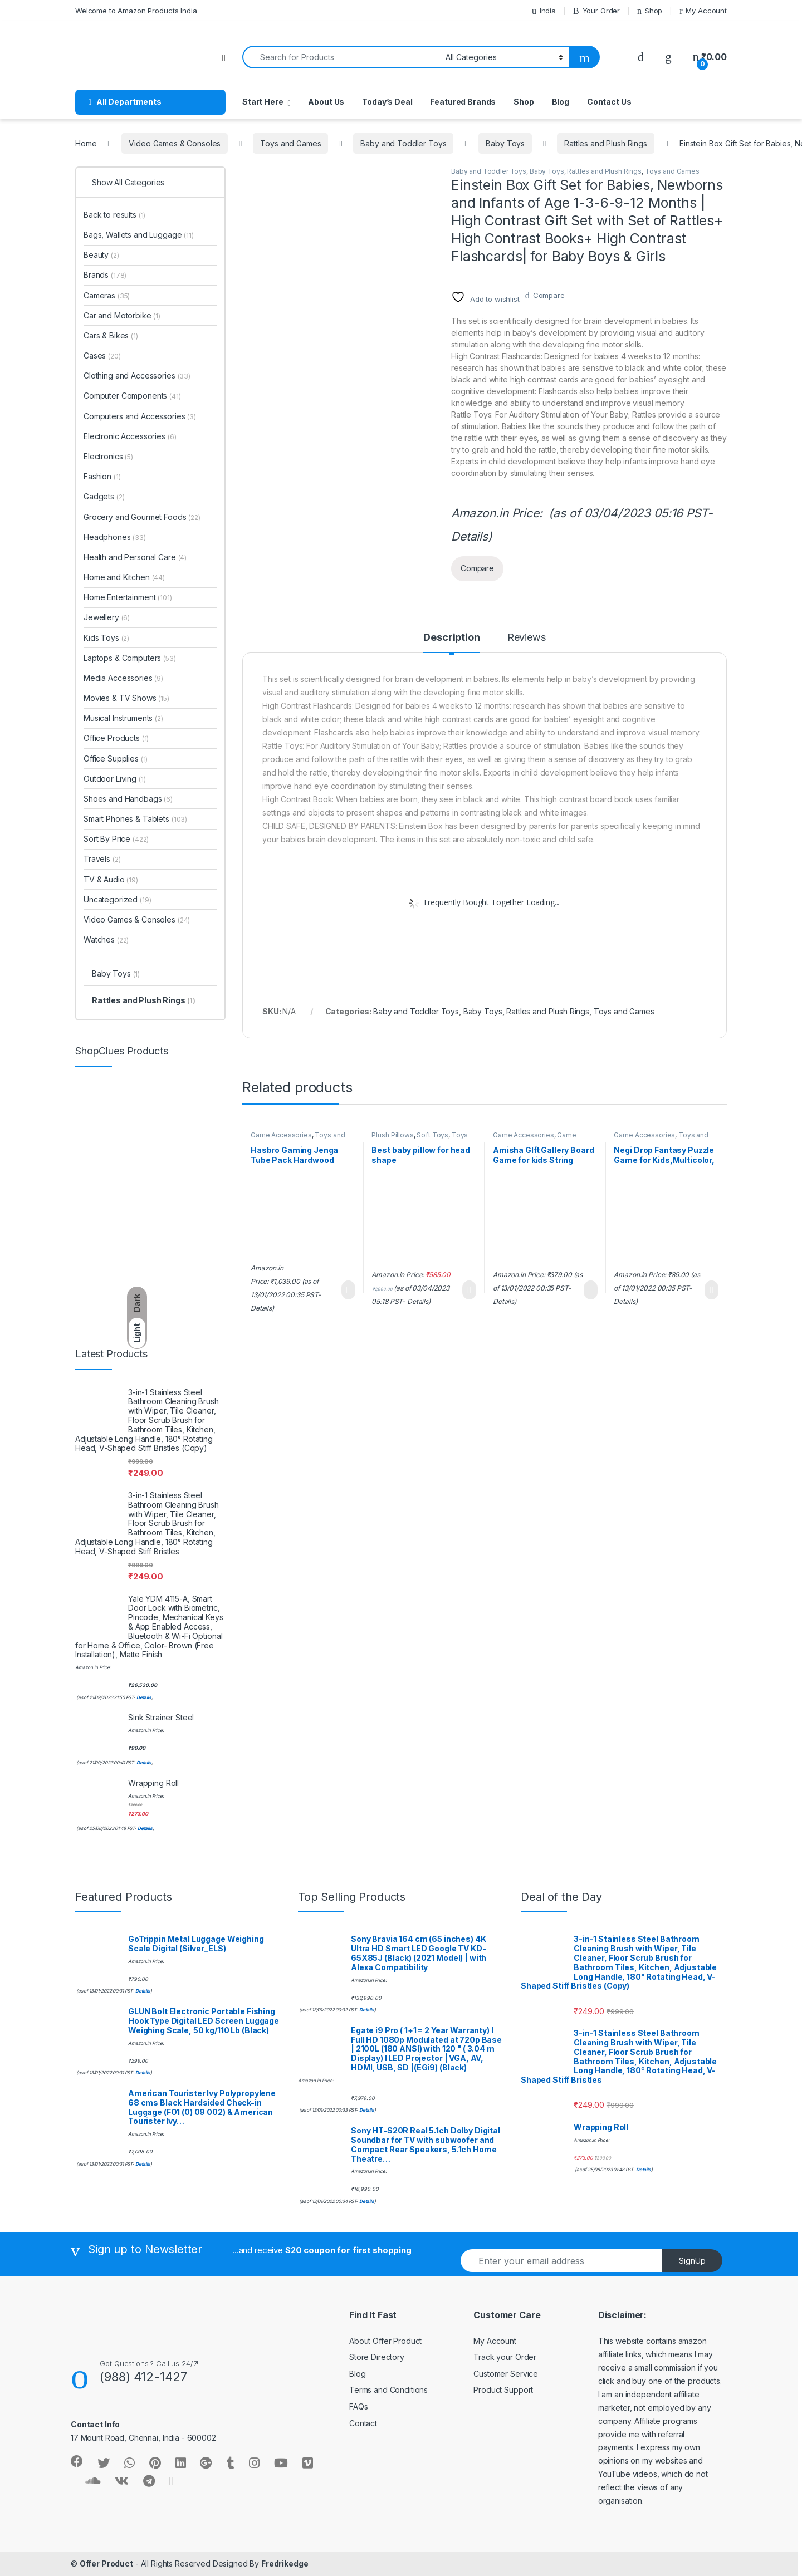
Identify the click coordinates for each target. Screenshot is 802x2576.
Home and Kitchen (124, 577)
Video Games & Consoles (175, 143)
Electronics (108, 456)
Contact (363, 2423)
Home (85, 143)
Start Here (262, 101)
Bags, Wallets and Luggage (139, 234)
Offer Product (106, 2563)
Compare (549, 295)
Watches (106, 939)
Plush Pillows (392, 1135)
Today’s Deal (387, 101)
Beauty (101, 254)
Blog (560, 101)
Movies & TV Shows (126, 698)
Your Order (596, 11)
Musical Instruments (123, 718)
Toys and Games (290, 143)
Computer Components (132, 395)
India (544, 11)
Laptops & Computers (130, 658)
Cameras (107, 295)
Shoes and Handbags (128, 798)
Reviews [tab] (526, 637)
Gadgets (104, 496)
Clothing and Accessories (137, 375)
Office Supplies (116, 758)
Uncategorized (117, 899)
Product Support (503, 2390)
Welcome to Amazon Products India (136, 10)
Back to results (114, 214)
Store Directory (376, 2357)
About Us (326, 101)
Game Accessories (281, 1135)
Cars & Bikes (111, 335)
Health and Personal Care (135, 557)
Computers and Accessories (140, 416)
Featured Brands (463, 101)
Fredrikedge (284, 2563)
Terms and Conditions (388, 2390)
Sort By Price (116, 838)
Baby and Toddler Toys (403, 143)
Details (469, 536)
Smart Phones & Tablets (135, 818)
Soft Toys (432, 1135)
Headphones (115, 537)
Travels (102, 858)
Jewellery (107, 617)
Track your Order (504, 2357)
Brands (105, 274)
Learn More (348, 1289)
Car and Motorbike (122, 315)
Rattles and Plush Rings (605, 143)
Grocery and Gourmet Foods (142, 517)
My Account (703, 11)
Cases (102, 355)
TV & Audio (111, 879)
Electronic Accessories (130, 436)
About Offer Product (385, 2341)
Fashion (102, 476)
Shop (649, 11)
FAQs (358, 2406)
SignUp (692, 2260)
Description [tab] (451, 637)
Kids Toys (106, 637)
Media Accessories (123, 678)
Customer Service (505, 2373)
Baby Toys (505, 143)
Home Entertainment (128, 597)
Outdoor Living (115, 778)
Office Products (116, 738)
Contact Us (609, 101)
